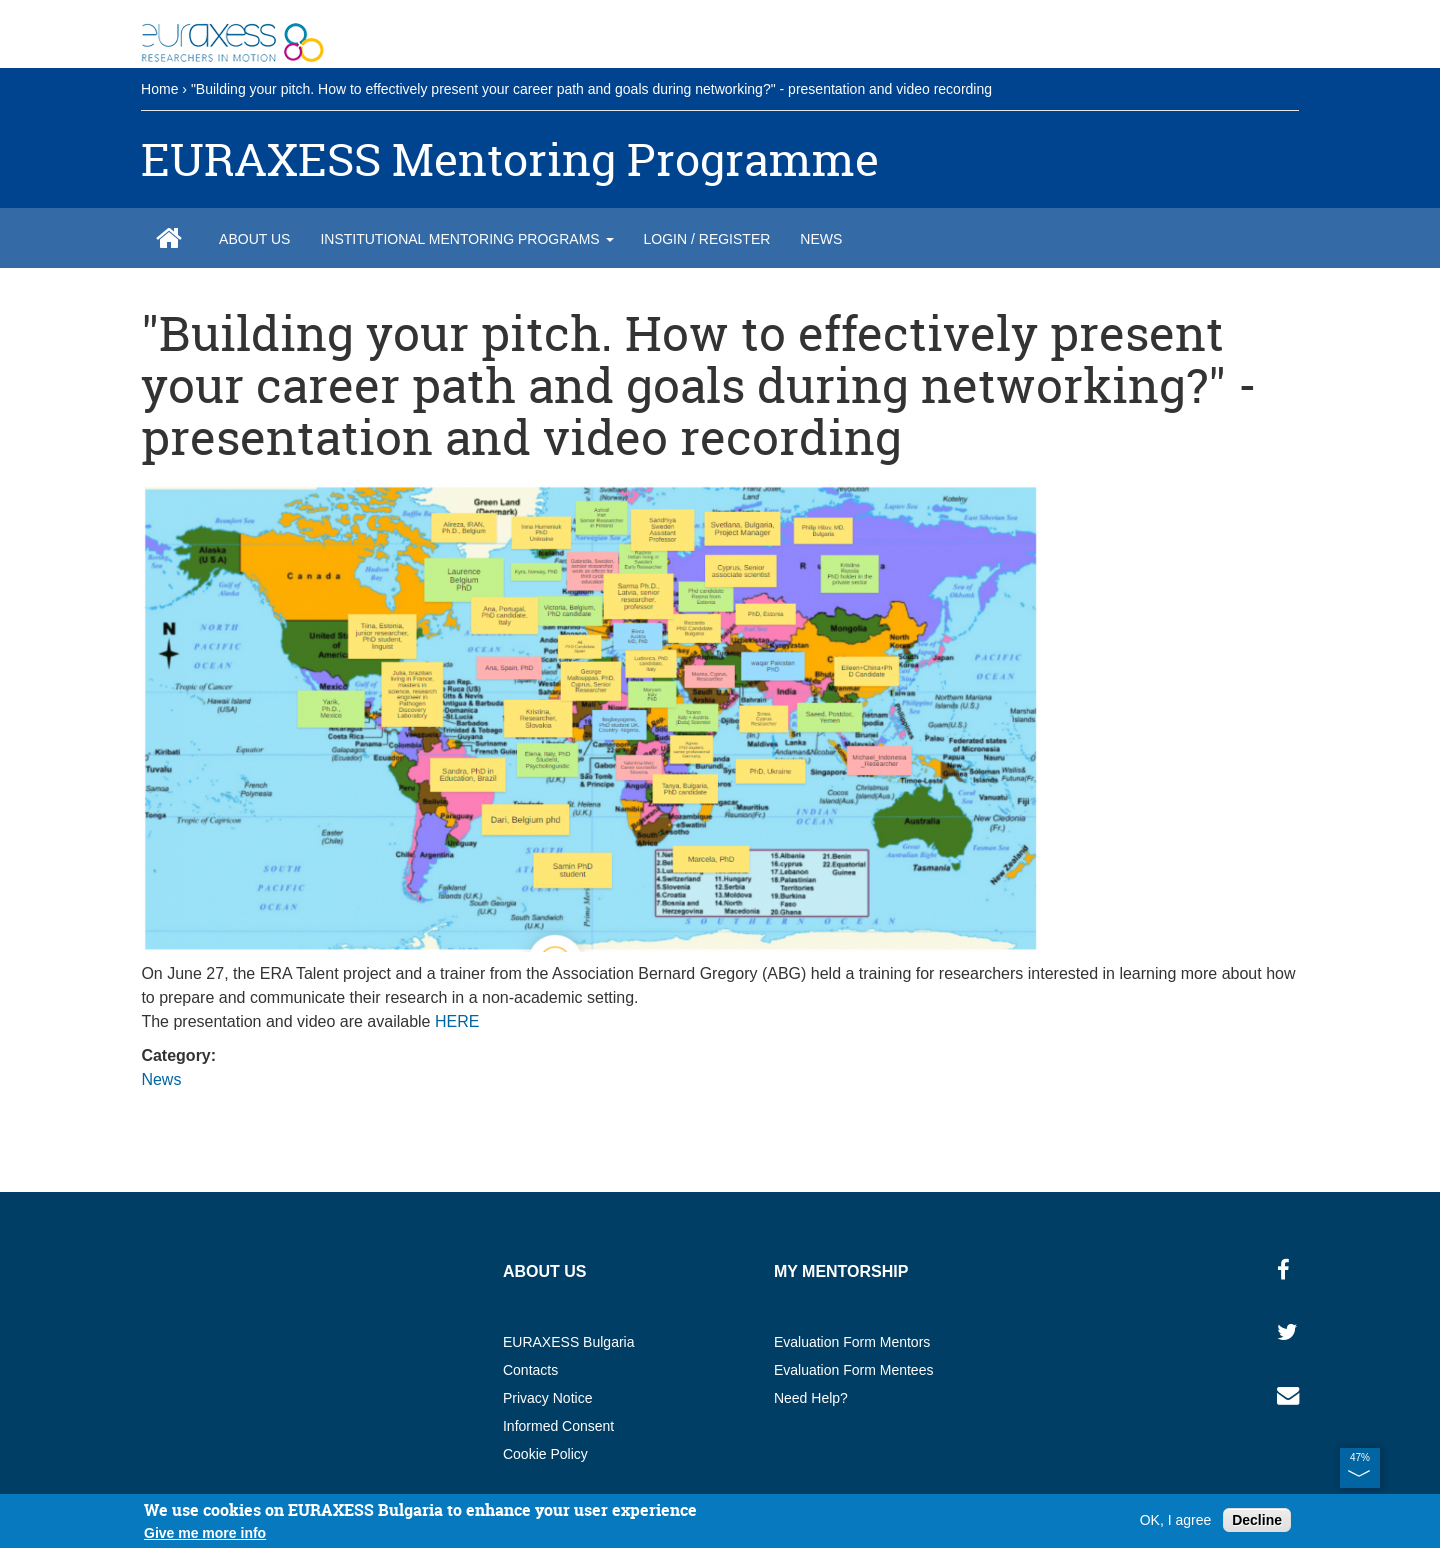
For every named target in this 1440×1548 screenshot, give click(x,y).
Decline (1257, 1520)
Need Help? (811, 1398)
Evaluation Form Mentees (854, 1370)
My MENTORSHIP (841, 1271)
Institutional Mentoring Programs (466, 239)
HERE (457, 1021)
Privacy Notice (547, 1398)
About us (254, 239)
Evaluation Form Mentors (852, 1342)
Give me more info (205, 1533)
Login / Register (707, 239)
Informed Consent (558, 1426)
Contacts (530, 1370)
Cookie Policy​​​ (545, 1454)
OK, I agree (1176, 1520)
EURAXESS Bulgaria (569, 1342)
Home (159, 89)
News (821, 239)
